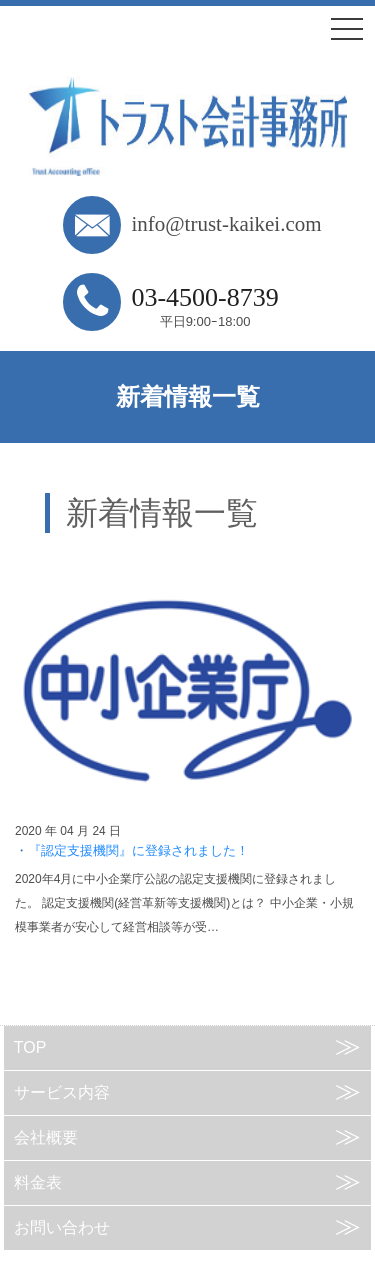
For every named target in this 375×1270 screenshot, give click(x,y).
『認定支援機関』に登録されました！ (138, 850)
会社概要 (46, 1137)
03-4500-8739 (204, 297)
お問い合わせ (62, 1227)
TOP (30, 1047)
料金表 (38, 1182)
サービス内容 (62, 1092)
